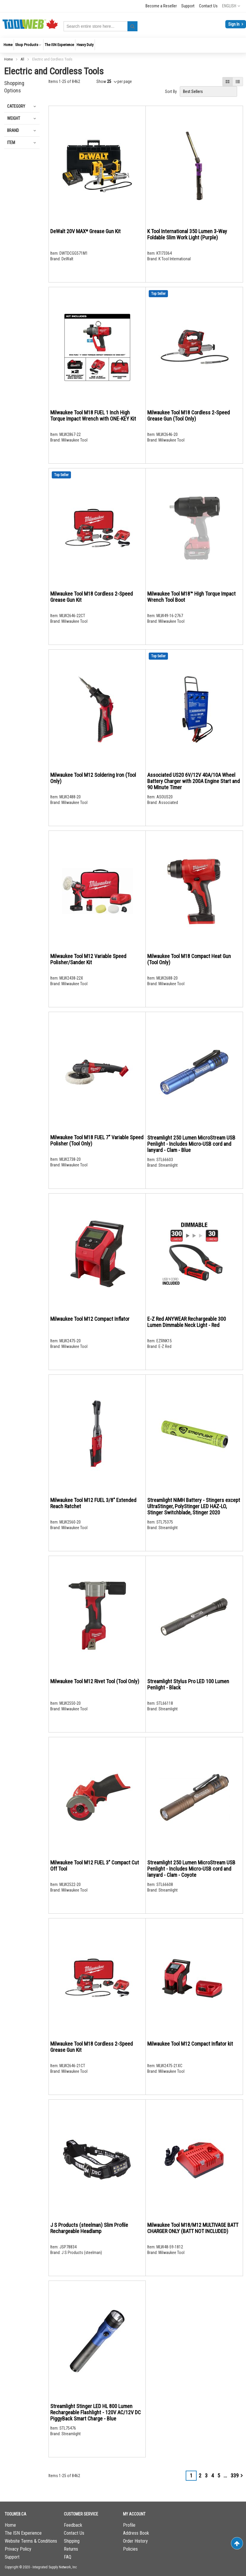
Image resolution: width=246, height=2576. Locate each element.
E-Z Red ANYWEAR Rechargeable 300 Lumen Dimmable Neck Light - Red (186, 1322)
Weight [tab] (13, 118)
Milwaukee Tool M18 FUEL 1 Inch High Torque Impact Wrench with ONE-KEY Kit (93, 415)
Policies (130, 2549)
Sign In (234, 24)
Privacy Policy (18, 2549)
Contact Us (208, 6)
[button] (231, 6)
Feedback (73, 2525)
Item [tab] (11, 142)
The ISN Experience (23, 2533)
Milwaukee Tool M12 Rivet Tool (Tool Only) (94, 1681)
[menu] (123, 45)
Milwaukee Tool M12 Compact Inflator (90, 1319)
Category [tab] (16, 106)
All (23, 59)
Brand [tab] (13, 130)
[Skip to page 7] (225, 2476)
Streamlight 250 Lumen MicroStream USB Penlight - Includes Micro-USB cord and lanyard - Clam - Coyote (191, 1868)
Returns (71, 2549)
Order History (135, 2541)
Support (188, 6)
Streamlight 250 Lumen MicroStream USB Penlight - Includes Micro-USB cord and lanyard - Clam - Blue (191, 1144)
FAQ (67, 2557)
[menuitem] (8, 44)
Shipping (72, 2541)
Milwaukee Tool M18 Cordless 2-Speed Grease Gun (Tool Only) (188, 415)
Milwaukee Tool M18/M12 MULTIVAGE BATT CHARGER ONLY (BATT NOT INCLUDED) (192, 2228)
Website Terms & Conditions (31, 2541)
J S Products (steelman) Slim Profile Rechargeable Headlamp (89, 2228)
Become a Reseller (161, 6)
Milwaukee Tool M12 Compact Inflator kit (190, 2044)
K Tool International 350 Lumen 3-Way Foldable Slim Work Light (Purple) (187, 234)
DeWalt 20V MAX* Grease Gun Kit (85, 231)
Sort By (171, 91)
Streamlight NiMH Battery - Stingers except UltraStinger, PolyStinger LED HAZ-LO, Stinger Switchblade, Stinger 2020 (193, 1506)
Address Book (136, 2533)
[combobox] (100, 26)
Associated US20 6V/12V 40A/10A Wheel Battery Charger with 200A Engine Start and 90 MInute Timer (193, 781)
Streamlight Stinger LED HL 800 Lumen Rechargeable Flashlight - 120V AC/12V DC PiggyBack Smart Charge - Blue (95, 2412)
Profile (129, 2525)
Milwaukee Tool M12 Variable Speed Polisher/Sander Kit (88, 959)
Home (9, 59)
